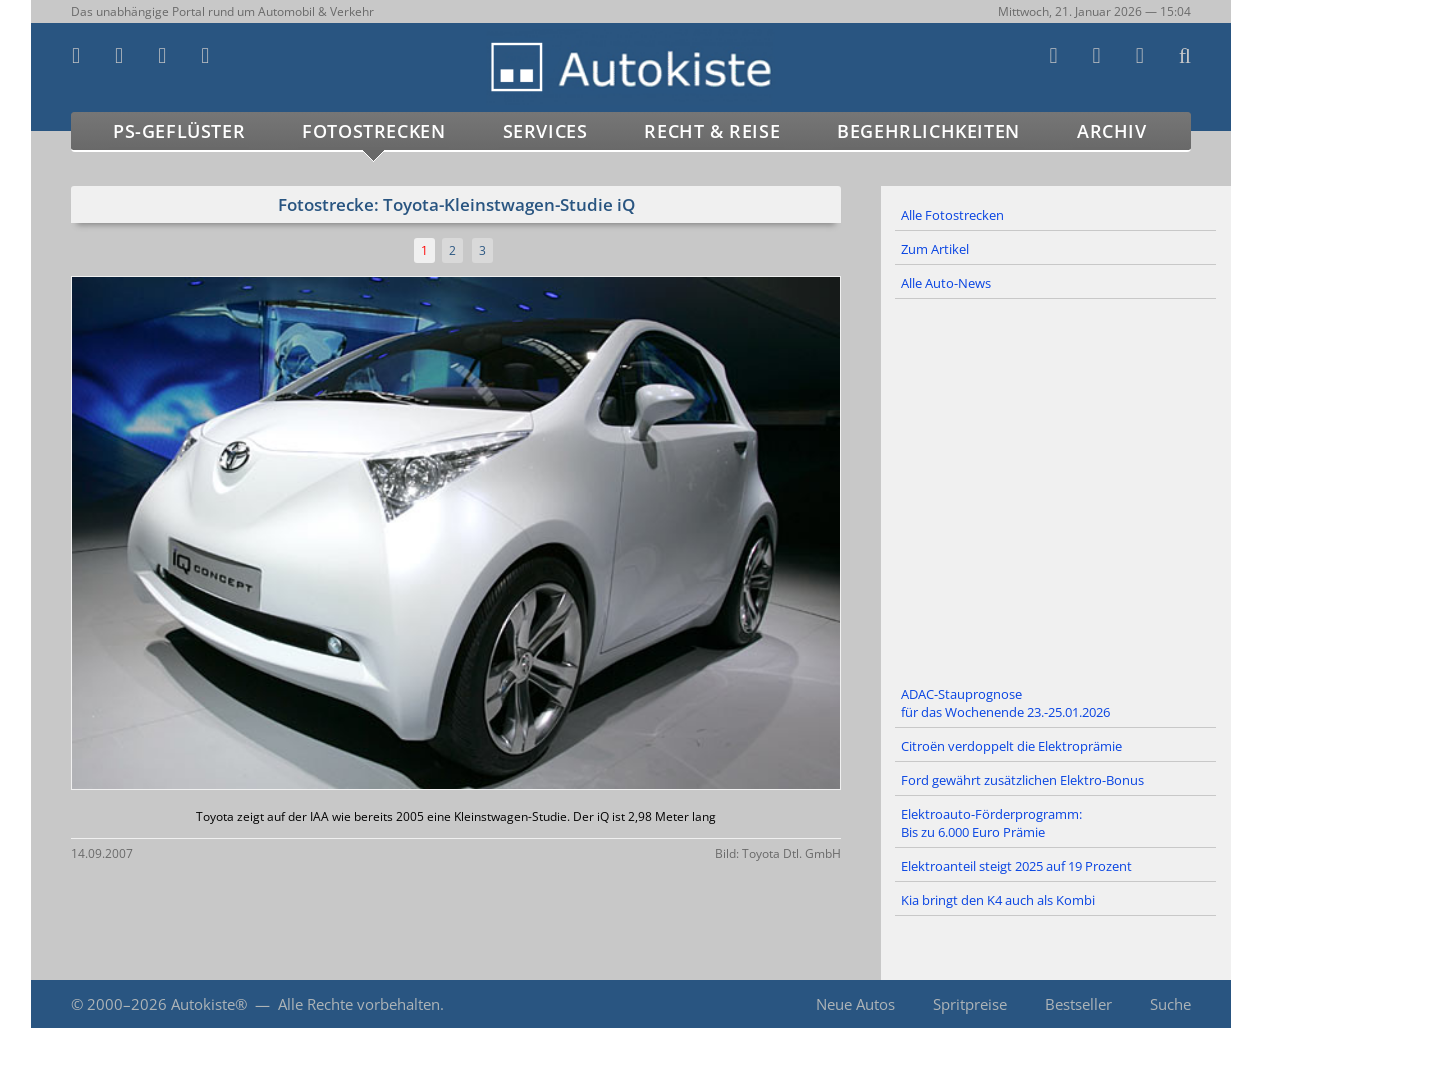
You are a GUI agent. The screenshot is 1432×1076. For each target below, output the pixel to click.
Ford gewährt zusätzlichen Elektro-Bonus (1022, 780)
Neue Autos (855, 1004)
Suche (1170, 1004)
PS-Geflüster (179, 131)
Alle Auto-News (946, 283)
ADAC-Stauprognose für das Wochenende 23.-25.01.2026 (1005, 703)
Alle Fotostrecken (952, 215)
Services (545, 131)
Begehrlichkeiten (928, 131)
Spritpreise (970, 1004)
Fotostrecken (373, 131)
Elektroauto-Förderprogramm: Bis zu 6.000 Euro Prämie (991, 823)
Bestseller (1078, 1004)
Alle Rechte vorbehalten (359, 1004)
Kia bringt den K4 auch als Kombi (998, 900)
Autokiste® (209, 1004)
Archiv (1112, 131)
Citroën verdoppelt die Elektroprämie (1011, 746)
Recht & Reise (712, 131)
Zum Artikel (935, 249)
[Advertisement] (1056, 489)
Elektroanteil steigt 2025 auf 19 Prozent (1016, 866)
